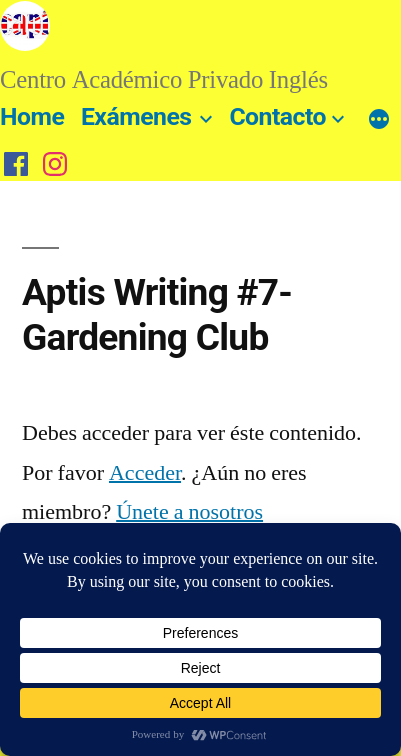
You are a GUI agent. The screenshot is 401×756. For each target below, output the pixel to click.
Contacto (277, 116)
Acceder (145, 473)
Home (32, 116)
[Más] (379, 121)
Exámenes (136, 116)
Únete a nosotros (189, 512)
